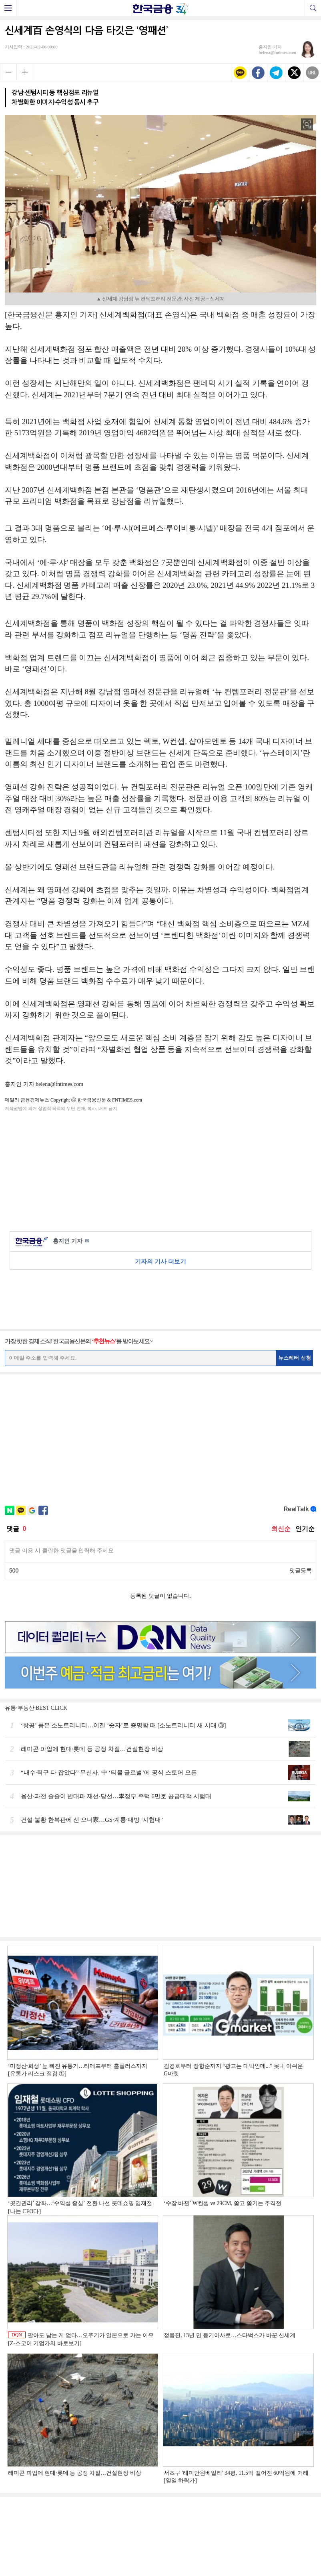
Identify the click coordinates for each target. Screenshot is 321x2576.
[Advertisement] (160, 1170)
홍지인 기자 (71, 1241)
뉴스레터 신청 (294, 1358)
